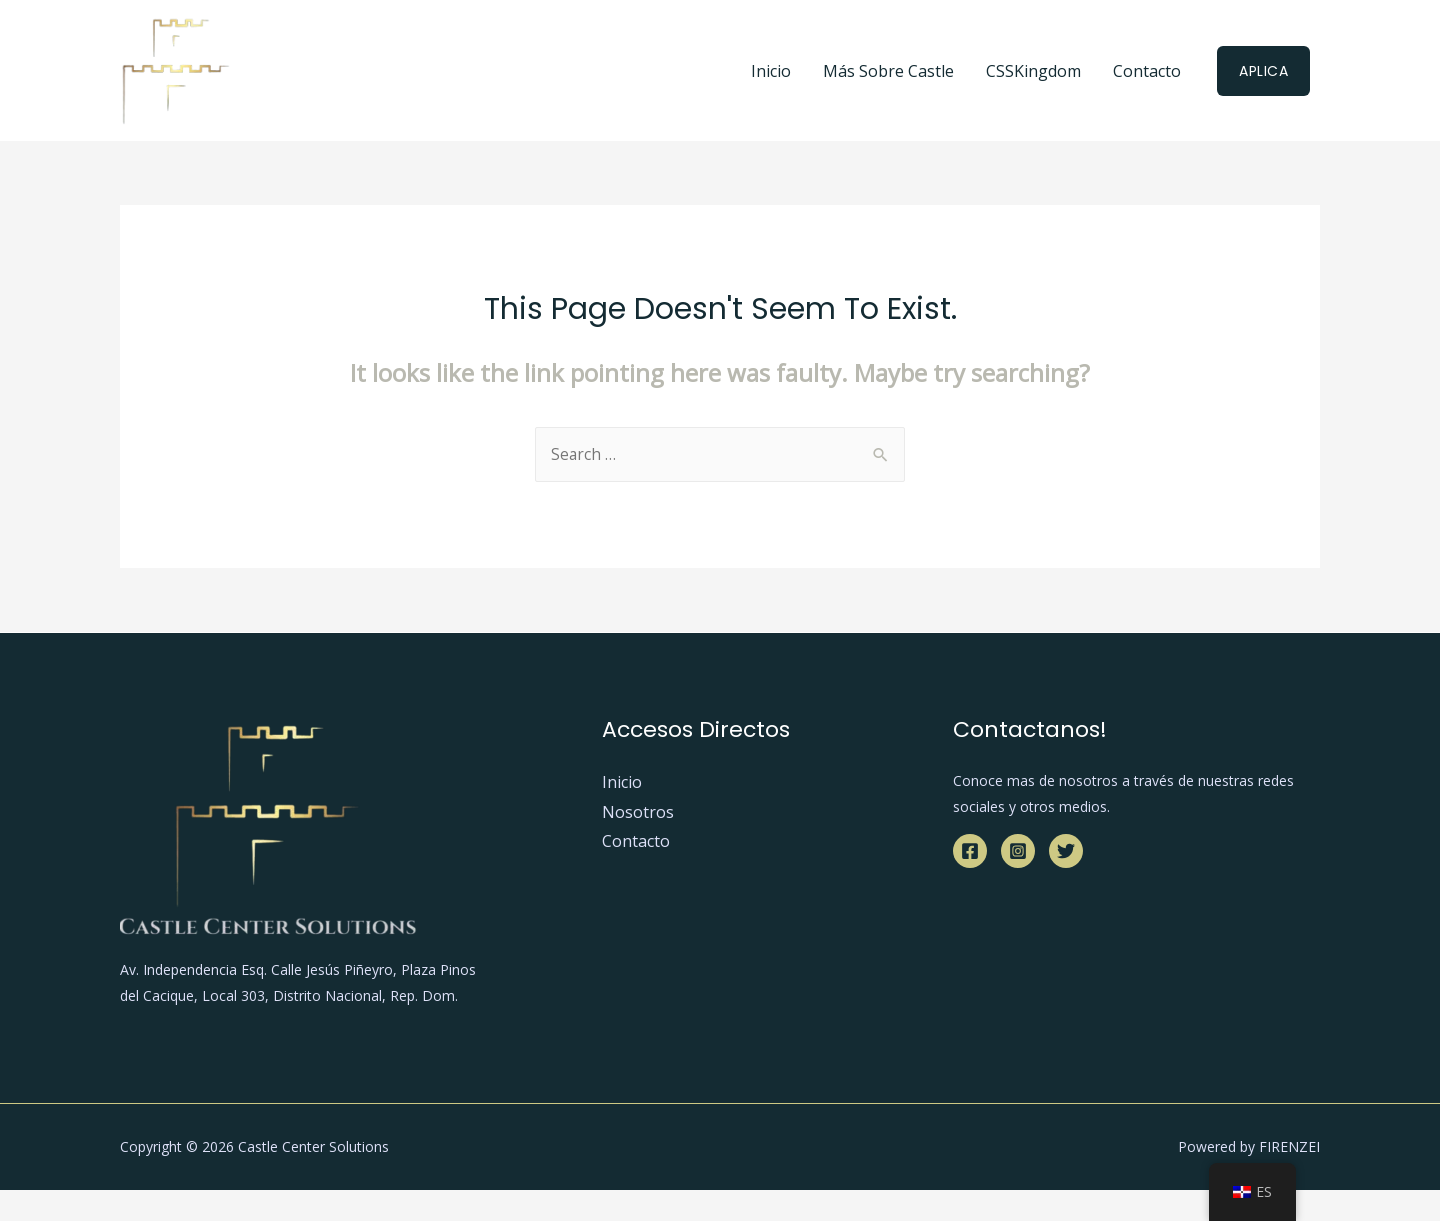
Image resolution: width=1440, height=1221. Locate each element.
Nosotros (638, 813)
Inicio (771, 71)
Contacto (1147, 71)
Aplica (1263, 71)
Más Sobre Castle (888, 71)
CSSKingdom (1033, 71)
